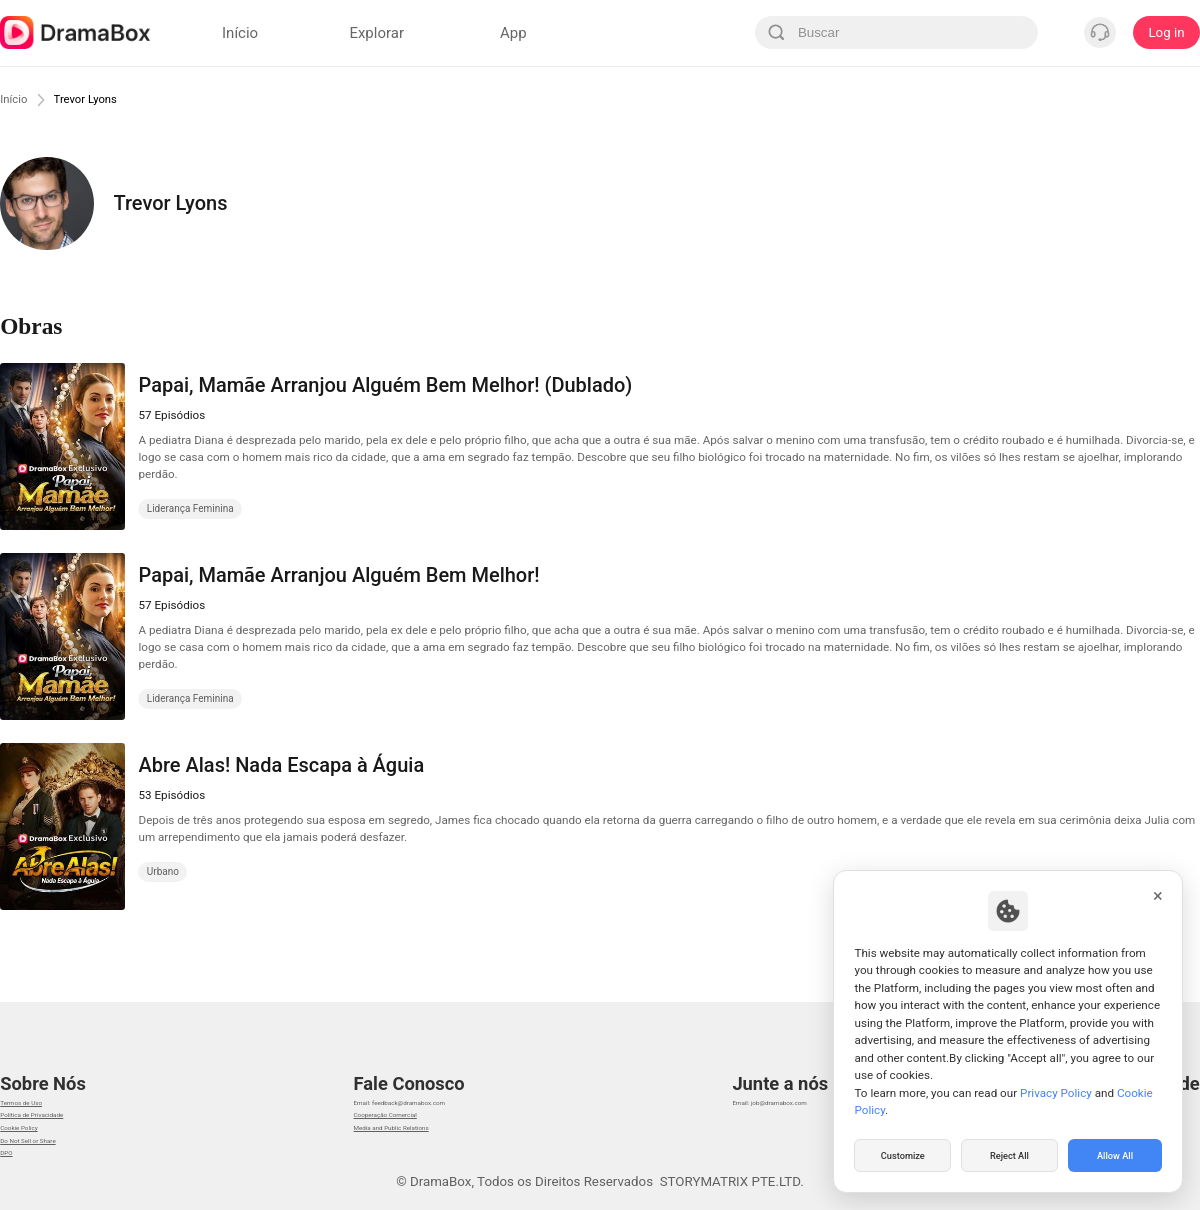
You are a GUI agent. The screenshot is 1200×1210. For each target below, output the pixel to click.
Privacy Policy (1056, 1089)
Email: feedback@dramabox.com (434, 1080)
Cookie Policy (40, 1130)
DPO (13, 1180)
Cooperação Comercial (404, 1105)
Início (18, 99)
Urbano (163, 871)
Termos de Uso (44, 1080)
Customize (903, 1154)
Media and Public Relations (417, 1130)
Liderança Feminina (190, 508)
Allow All (1116, 1154)
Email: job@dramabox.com (814, 1080)
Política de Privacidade (67, 1105)
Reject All (1009, 1154)
